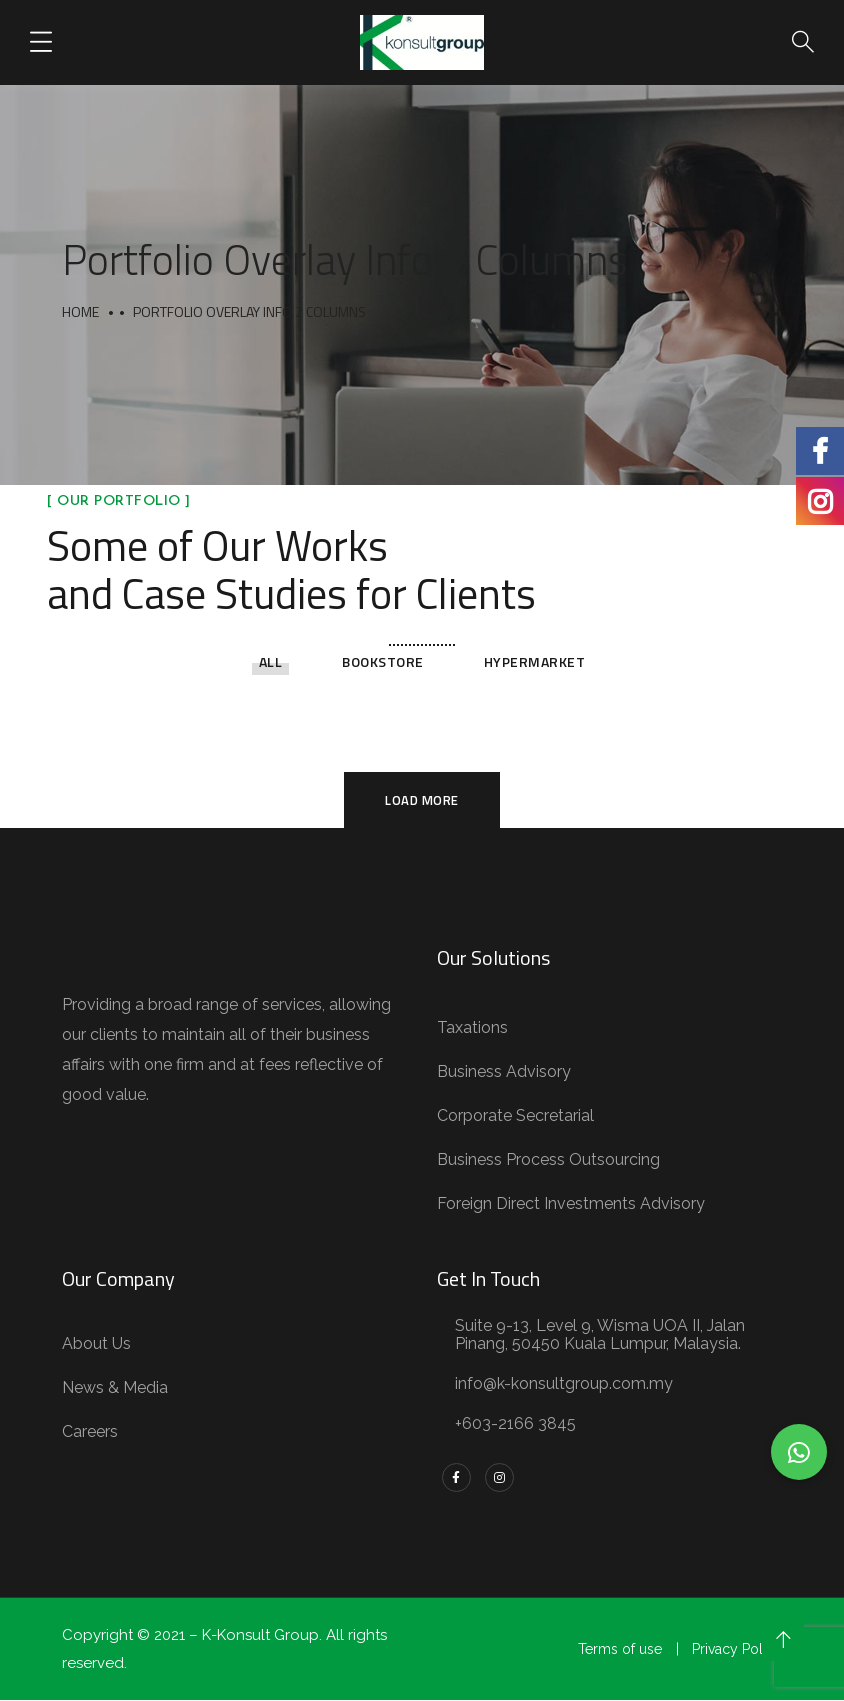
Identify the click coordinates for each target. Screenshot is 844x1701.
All (271, 661)
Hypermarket (535, 661)
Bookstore (383, 661)
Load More (422, 800)
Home (80, 311)
